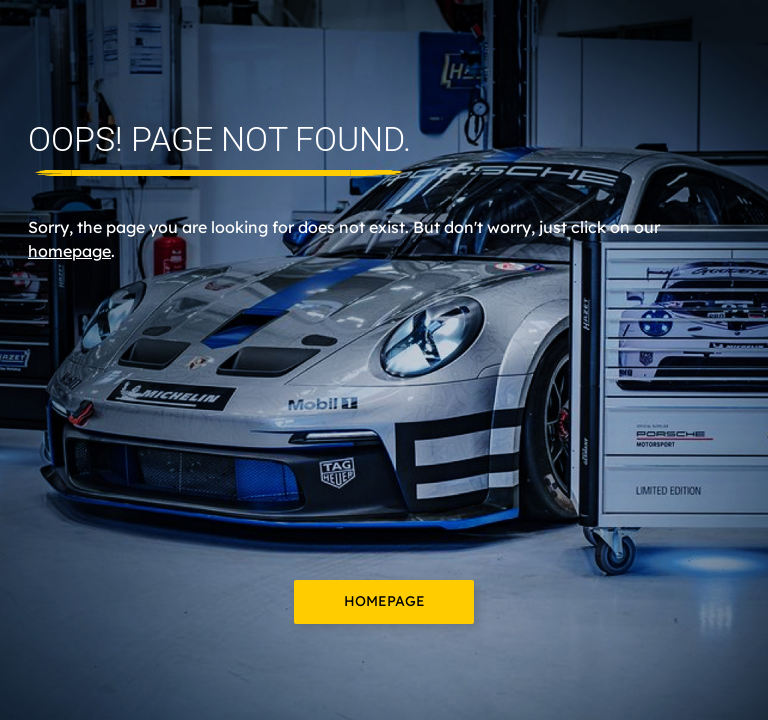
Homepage (384, 601)
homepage (69, 251)
